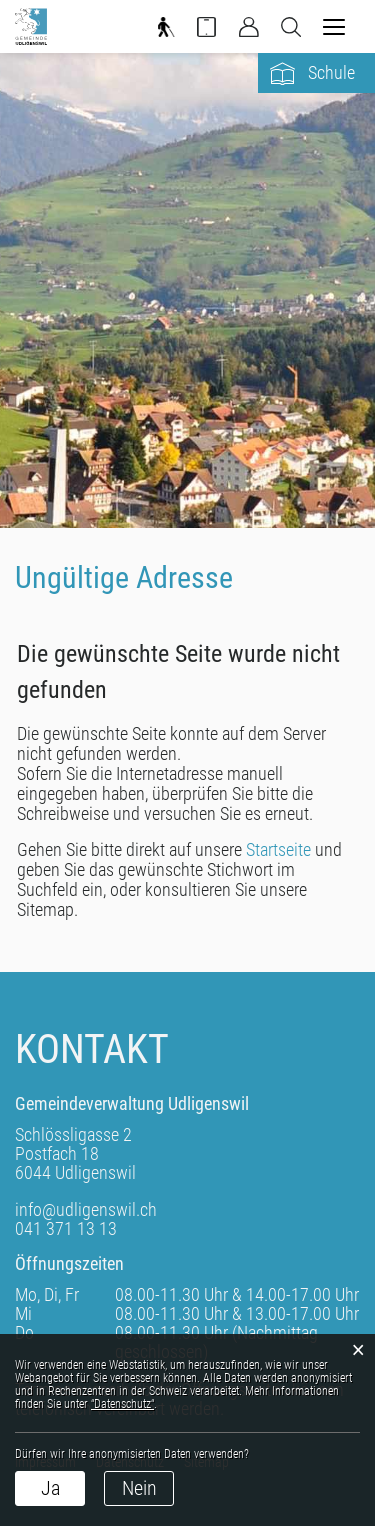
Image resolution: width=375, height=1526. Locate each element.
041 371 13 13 (66, 1228)
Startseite (278, 849)
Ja (50, 1488)
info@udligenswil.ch (86, 1209)
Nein (139, 1488)
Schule (331, 72)
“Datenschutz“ (122, 1404)
